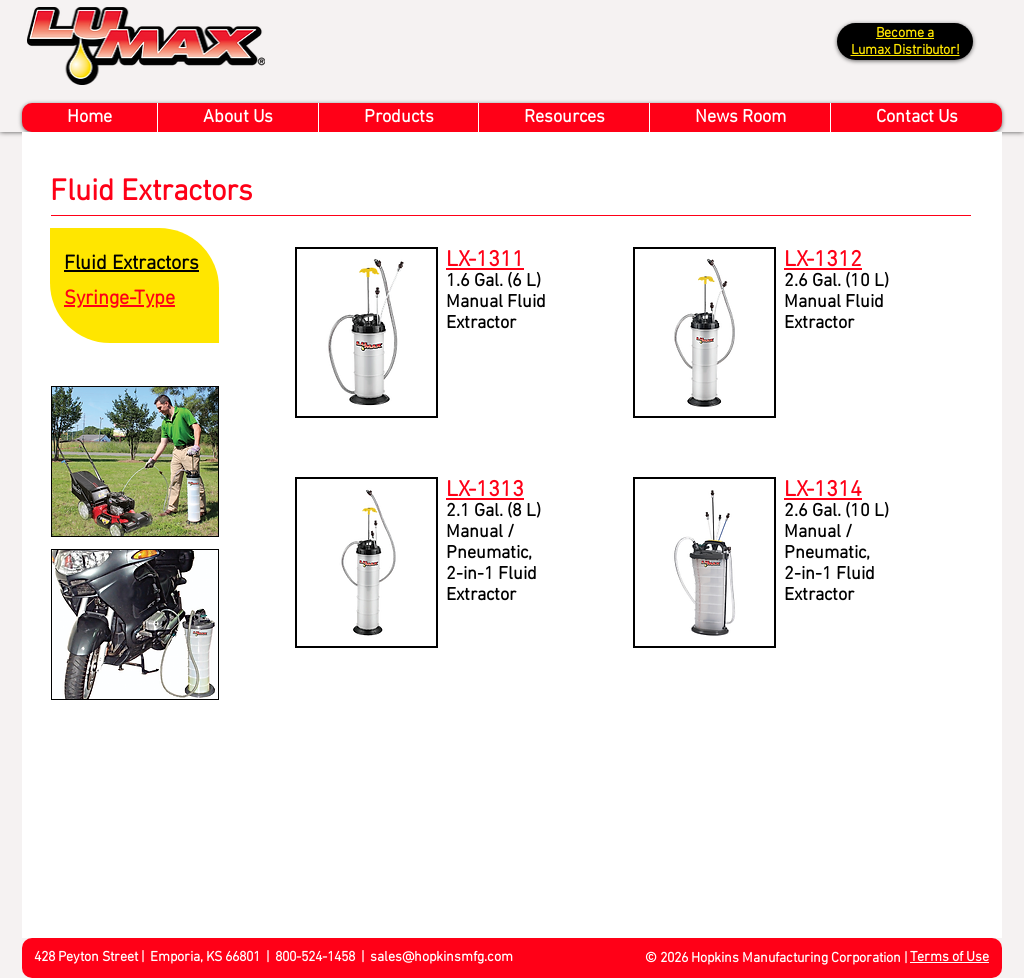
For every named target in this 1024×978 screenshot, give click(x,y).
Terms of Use (949, 957)
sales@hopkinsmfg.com (441, 957)
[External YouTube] (541, 810)
